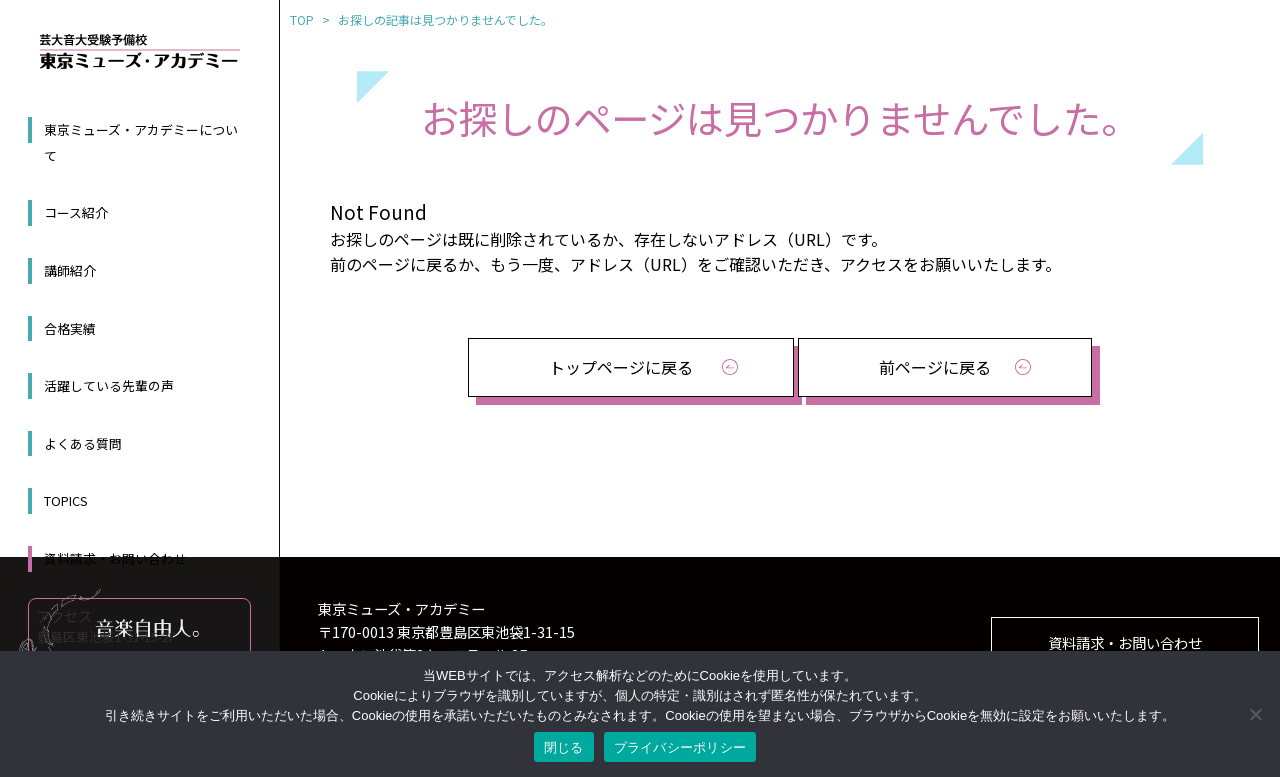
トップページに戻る (621, 367)
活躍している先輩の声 (109, 385)
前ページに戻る (935, 367)
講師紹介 (70, 270)
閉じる (564, 747)
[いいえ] (1255, 714)
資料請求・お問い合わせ (115, 558)
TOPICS (66, 500)
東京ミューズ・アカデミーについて (141, 142)
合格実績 (70, 328)
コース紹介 (76, 212)
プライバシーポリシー (680, 747)
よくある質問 (83, 443)
